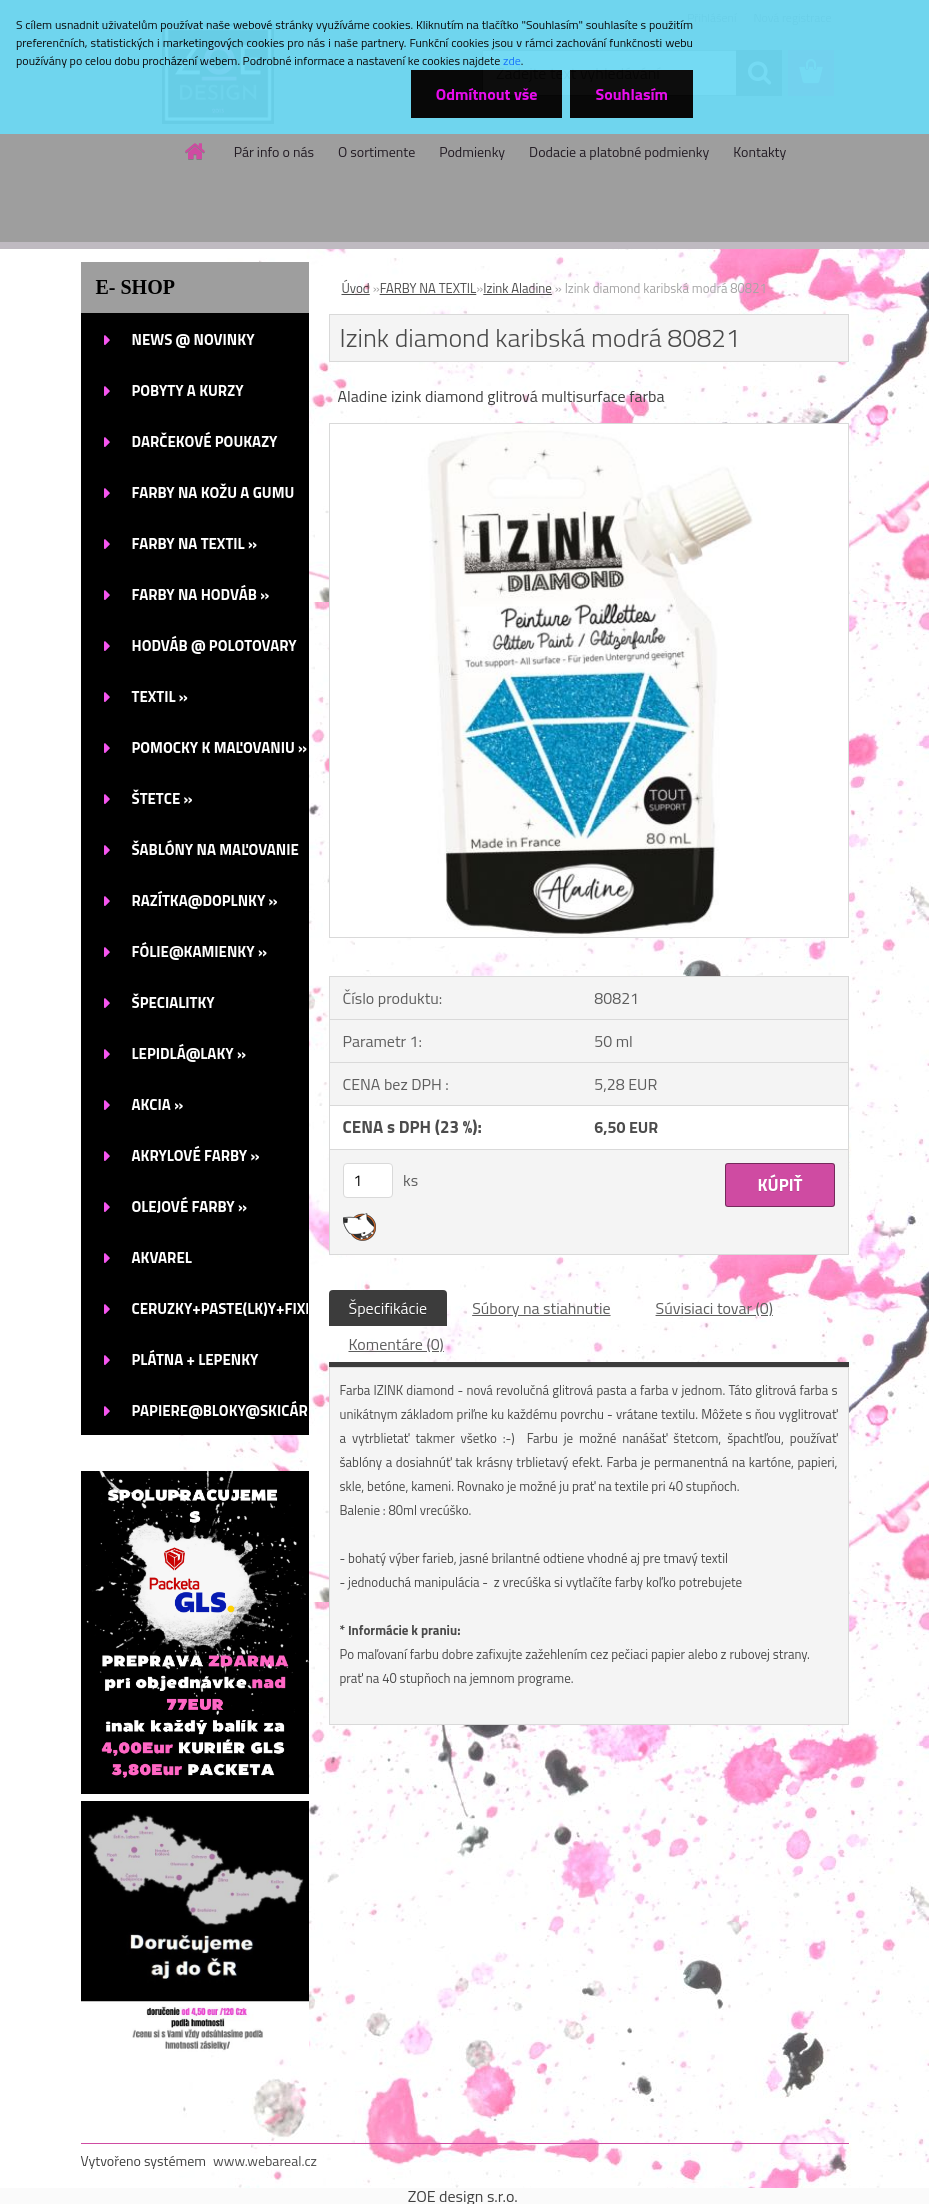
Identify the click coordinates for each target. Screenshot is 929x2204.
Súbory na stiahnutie (541, 1308)
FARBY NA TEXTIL (428, 288)
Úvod (356, 288)
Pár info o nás (274, 151)
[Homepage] (196, 151)
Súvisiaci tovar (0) (714, 1308)
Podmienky (472, 151)
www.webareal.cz (265, 2160)
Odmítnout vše (487, 94)
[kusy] (368, 1180)
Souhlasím (631, 94)
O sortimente (376, 151)
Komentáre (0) (396, 1344)
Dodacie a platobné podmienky (619, 151)
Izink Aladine (517, 288)
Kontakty (759, 151)
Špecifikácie (388, 1308)
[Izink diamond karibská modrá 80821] (589, 432)
